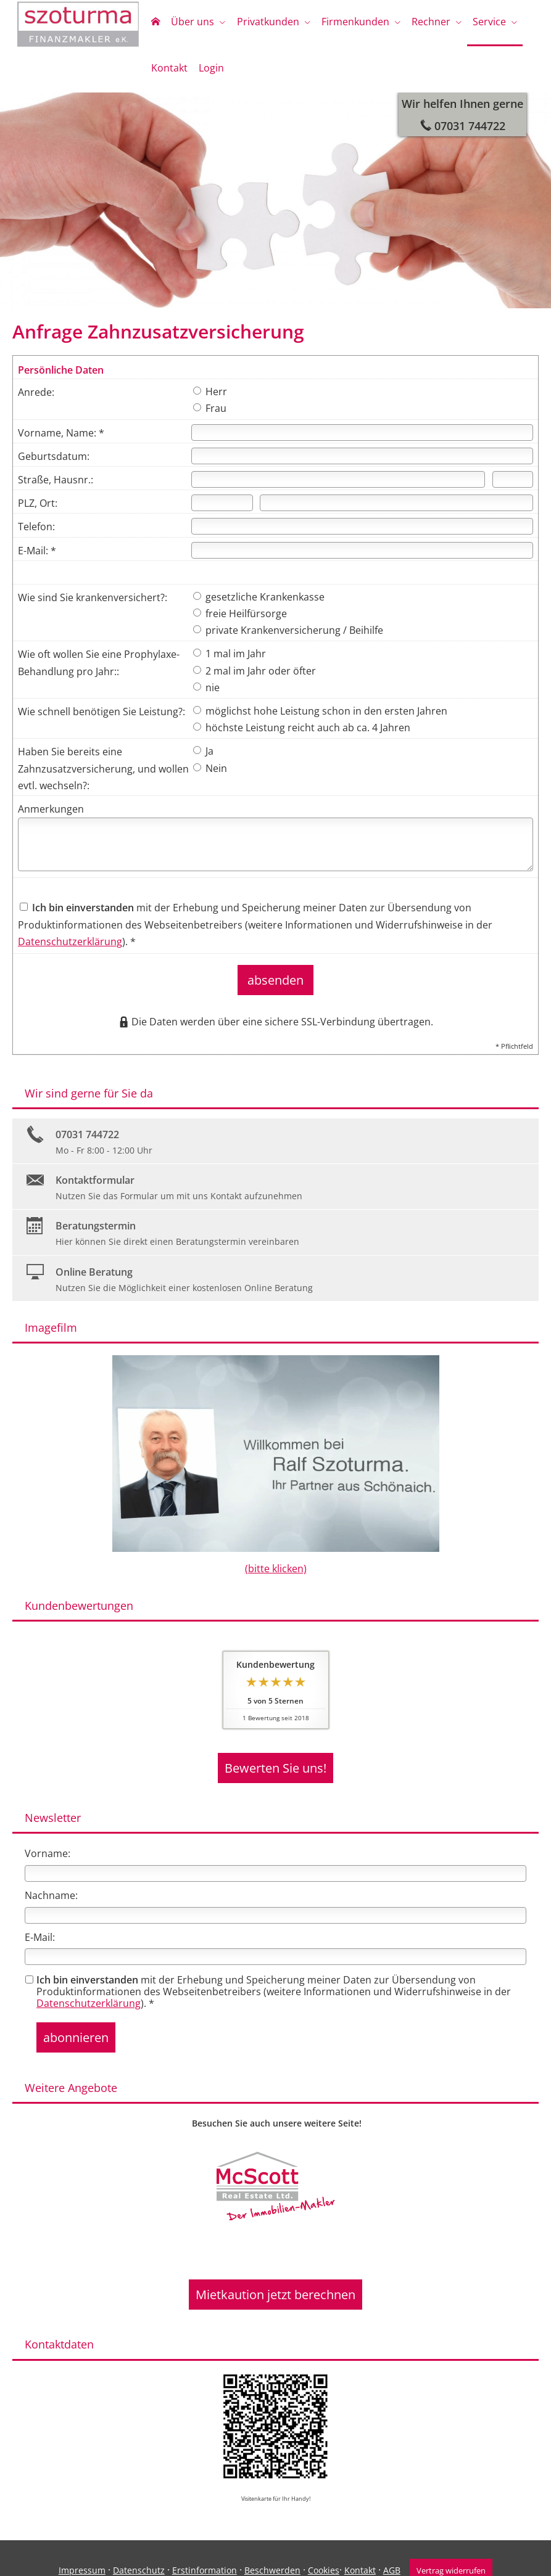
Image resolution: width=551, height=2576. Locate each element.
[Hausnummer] (512, 485)
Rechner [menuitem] (419, 23)
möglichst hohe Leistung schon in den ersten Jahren (320, 717)
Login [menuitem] (207, 73)
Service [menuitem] (475, 23)
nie (206, 693)
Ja (203, 757)
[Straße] (338, 485)
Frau (209, 414)
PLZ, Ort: (37, 509)
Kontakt (357, 2546)
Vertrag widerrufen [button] (451, 2545)
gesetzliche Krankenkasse (259, 603)
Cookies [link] (320, 2546)
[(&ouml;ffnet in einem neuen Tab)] (275, 2171)
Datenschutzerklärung (70, 947)
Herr (210, 397)
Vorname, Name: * (61, 439)
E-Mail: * (37, 557)
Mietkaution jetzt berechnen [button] (275, 2275)
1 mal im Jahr (229, 660)
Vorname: (47, 1845)
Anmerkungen (51, 815)
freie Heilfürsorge (240, 619)
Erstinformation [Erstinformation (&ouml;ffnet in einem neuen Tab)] (201, 2546)
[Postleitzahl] (222, 509)
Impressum (79, 2546)
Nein (210, 774)
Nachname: (51, 1886)
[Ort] (396, 509)
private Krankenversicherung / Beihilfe (288, 636)
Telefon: (36, 532)
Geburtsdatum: (53, 462)
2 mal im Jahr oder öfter (254, 677)
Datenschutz (136, 2546)
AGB (388, 2546)
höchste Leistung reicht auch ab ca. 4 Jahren (301, 733)
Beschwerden (269, 2546)
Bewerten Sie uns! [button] (275, 1763)
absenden (275, 982)
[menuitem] (154, 24)
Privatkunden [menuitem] (261, 23)
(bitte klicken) (276, 1567)
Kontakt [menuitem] (168, 73)
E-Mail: (40, 1928)
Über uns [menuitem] (188, 23)
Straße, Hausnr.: (55, 486)
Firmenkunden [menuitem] (346, 23)
